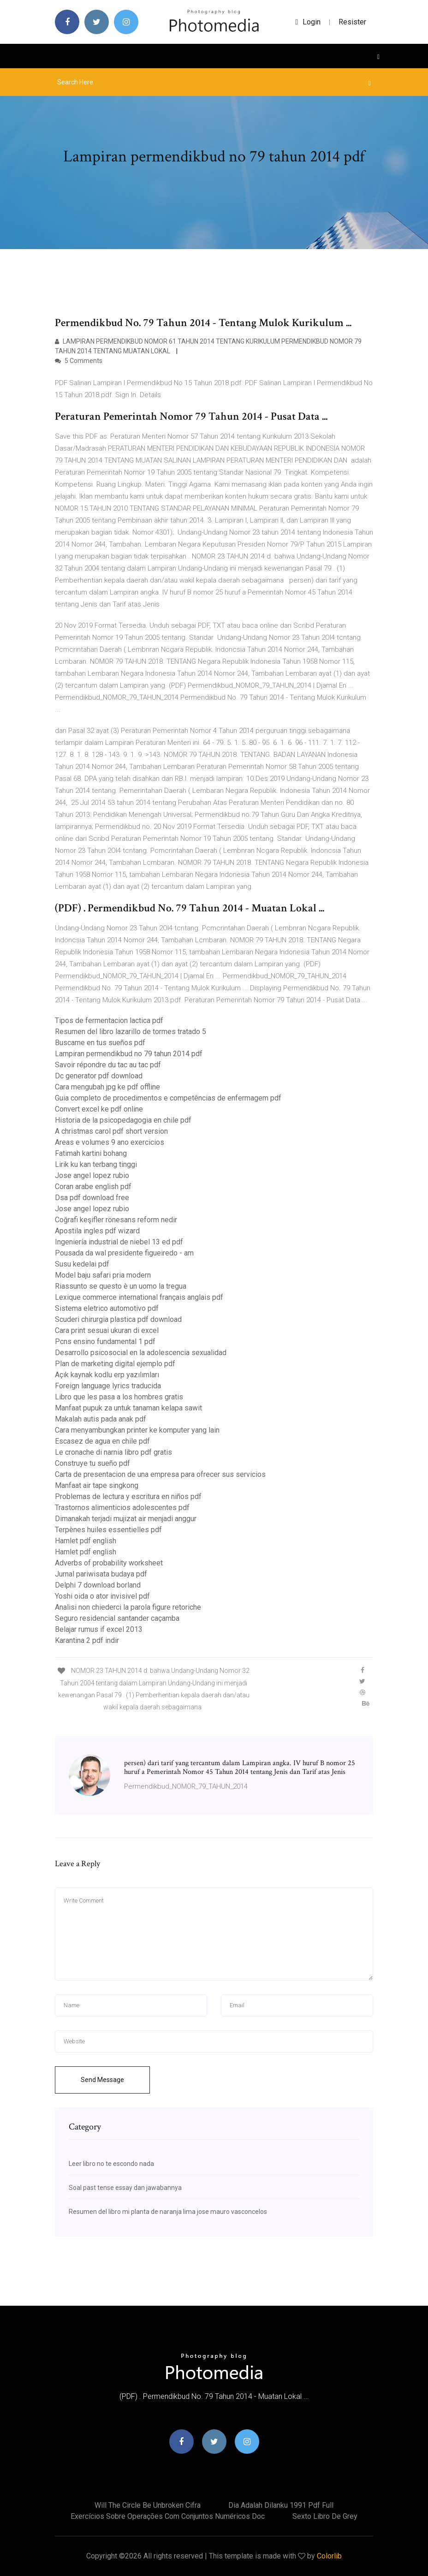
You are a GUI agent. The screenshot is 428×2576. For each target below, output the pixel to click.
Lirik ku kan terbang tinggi (96, 1164)
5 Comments (78, 360)
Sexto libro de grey (324, 2516)
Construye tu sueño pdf (92, 1463)
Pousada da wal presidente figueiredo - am (124, 1253)
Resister (352, 22)
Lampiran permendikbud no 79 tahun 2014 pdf (128, 1053)
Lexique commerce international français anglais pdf (139, 1297)
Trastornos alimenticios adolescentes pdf (122, 1507)
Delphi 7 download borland (98, 1585)
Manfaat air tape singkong (96, 1485)
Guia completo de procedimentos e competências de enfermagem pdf (168, 1098)
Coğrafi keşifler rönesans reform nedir (116, 1219)
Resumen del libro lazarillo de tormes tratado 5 (130, 1031)
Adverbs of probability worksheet (109, 1563)
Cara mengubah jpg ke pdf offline (107, 1087)
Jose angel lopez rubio (92, 1175)
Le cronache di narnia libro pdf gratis (113, 1452)
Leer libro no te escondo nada (111, 2163)
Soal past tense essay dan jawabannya (125, 2187)
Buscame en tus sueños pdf (100, 1042)
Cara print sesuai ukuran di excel (107, 1330)
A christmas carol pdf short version (111, 1131)
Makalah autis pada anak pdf (100, 1419)
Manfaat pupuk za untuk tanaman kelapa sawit (128, 1408)
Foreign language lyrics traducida (108, 1385)
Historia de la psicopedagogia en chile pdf (123, 1120)
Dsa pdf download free (92, 1197)
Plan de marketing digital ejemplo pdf (115, 1363)
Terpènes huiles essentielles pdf (108, 1529)
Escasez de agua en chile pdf (102, 1441)
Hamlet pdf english (85, 1540)
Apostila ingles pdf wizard (97, 1230)
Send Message (102, 2079)
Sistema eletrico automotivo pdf (107, 1308)
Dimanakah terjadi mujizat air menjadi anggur (125, 1518)
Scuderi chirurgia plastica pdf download (118, 1319)
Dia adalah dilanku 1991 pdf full (280, 2505)
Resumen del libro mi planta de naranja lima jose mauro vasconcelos (168, 2211)
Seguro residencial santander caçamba (117, 1618)
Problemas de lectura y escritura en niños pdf (128, 1496)
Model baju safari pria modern (103, 1275)
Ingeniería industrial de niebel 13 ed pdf (119, 1241)
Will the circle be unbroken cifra (148, 2505)
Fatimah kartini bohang (91, 1153)
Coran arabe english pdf (93, 1186)
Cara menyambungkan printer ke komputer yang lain (137, 1430)
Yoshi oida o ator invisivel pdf (102, 1596)
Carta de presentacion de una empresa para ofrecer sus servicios (160, 1474)
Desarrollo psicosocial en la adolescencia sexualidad (140, 1352)
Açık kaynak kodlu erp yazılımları (107, 1374)
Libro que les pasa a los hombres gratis (119, 1396)
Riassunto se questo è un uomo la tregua (120, 1286)
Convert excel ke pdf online (99, 1109)
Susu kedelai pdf (82, 1264)
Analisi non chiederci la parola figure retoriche (128, 1607)
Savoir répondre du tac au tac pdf (108, 1064)
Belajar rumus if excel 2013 (99, 1629)
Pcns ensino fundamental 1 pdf (105, 1341)
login (308, 22)
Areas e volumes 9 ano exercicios (109, 1142)
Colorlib (329, 2556)
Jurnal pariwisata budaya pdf (101, 1574)
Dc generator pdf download (99, 1075)
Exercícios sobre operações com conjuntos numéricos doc (168, 2516)
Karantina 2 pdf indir (87, 1640)
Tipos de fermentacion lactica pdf (109, 1020)
